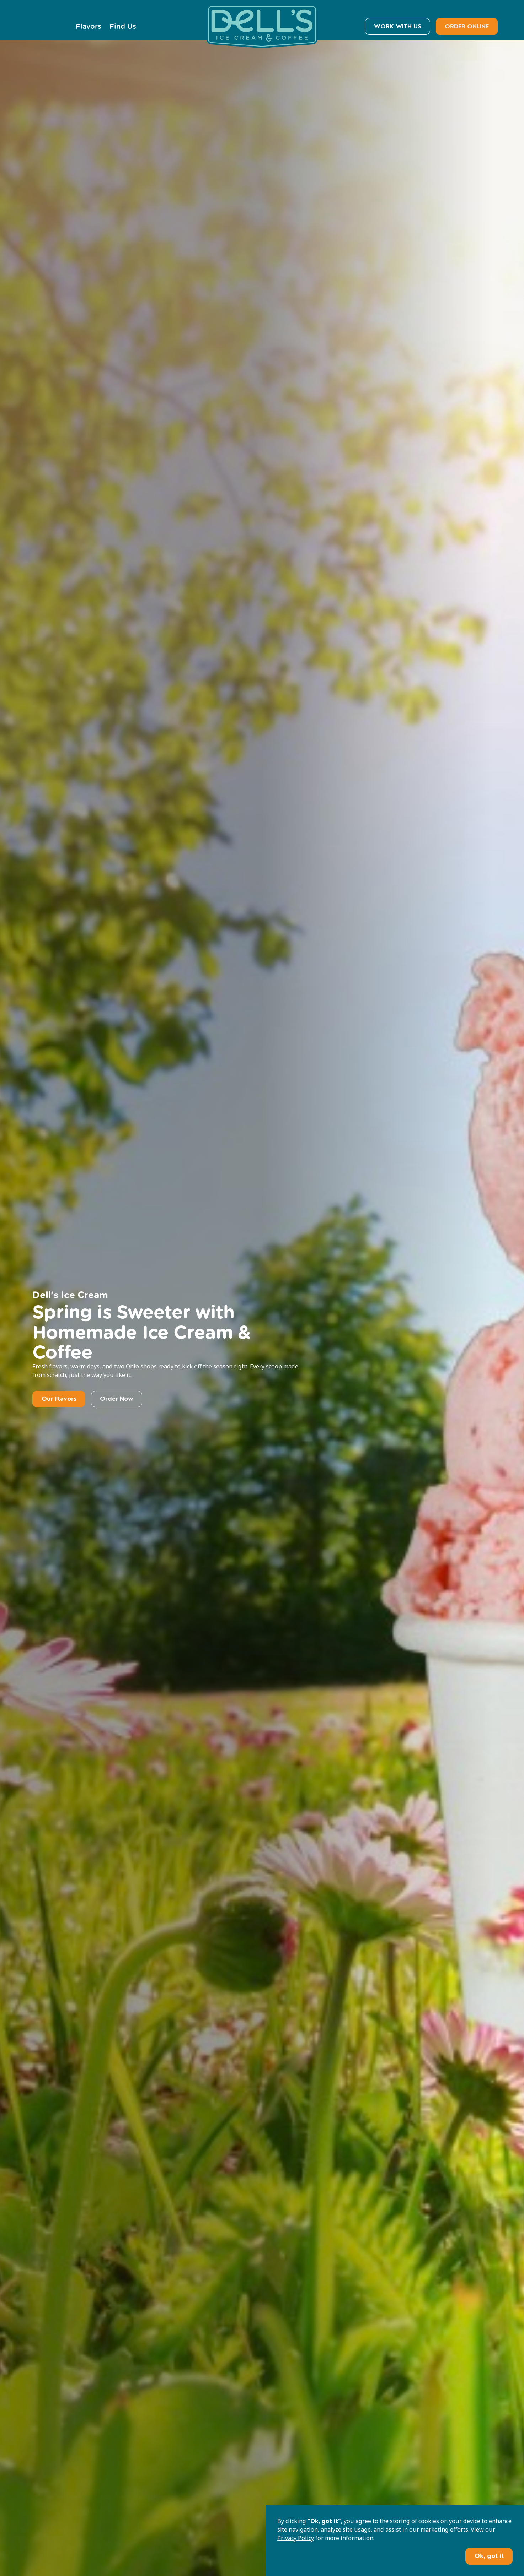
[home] (262, 26)
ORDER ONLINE (467, 26)
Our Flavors (59, 1398)
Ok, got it (489, 2556)
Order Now (116, 1398)
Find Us (122, 26)
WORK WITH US (397, 26)
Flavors (88, 26)
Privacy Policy (295, 2538)
